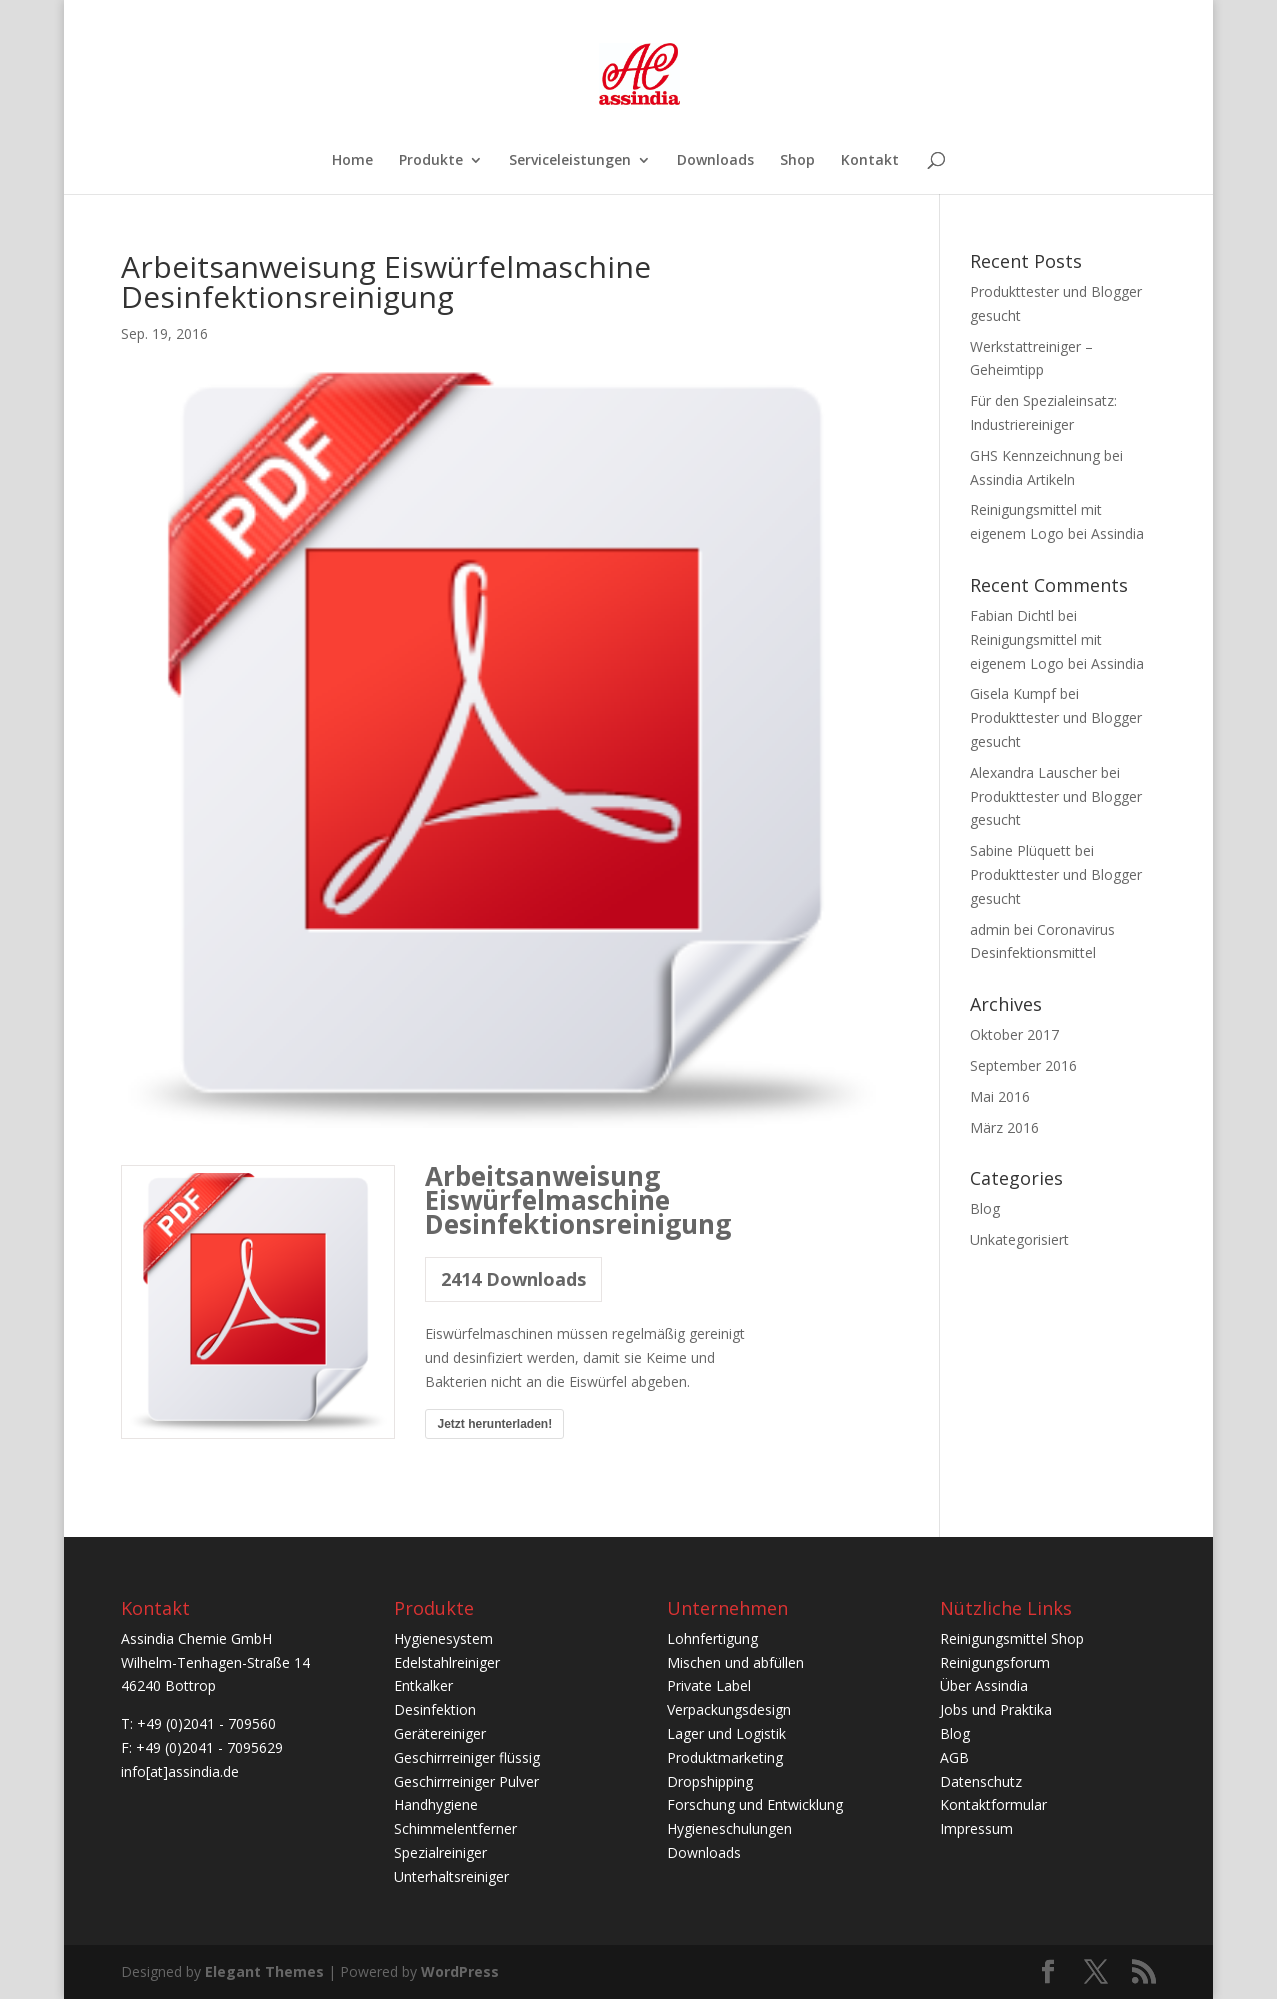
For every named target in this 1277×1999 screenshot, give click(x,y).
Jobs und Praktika (996, 1709)
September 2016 (1023, 1065)
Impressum (976, 1828)
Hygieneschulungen (729, 1828)
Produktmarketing (725, 1757)
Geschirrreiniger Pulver (466, 1781)
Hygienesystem (443, 1638)
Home (352, 161)
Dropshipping (710, 1781)
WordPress (460, 1971)
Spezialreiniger (440, 1852)
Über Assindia (984, 1685)
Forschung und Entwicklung (755, 1804)
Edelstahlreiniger (447, 1662)
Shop (797, 161)
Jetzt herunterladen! (494, 1424)
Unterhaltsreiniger (451, 1876)
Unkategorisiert (1019, 1239)
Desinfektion (435, 1709)
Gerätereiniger (440, 1733)
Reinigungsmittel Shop (1012, 1638)
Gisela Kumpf (1013, 693)
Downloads (715, 161)
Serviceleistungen (570, 161)
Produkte (431, 161)
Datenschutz (981, 1781)
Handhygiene (436, 1804)
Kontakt (870, 161)
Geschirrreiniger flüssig (467, 1757)
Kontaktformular (993, 1804)
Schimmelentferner (455, 1828)
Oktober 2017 (1014, 1034)
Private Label (709, 1685)
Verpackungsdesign (729, 1709)
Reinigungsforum (995, 1662)
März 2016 (1004, 1127)
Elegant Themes (264, 1971)
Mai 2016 (1000, 1096)
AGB (954, 1757)
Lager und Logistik (726, 1733)
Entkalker (423, 1685)
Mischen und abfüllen (735, 1662)
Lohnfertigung (712, 1638)
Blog (985, 1208)
